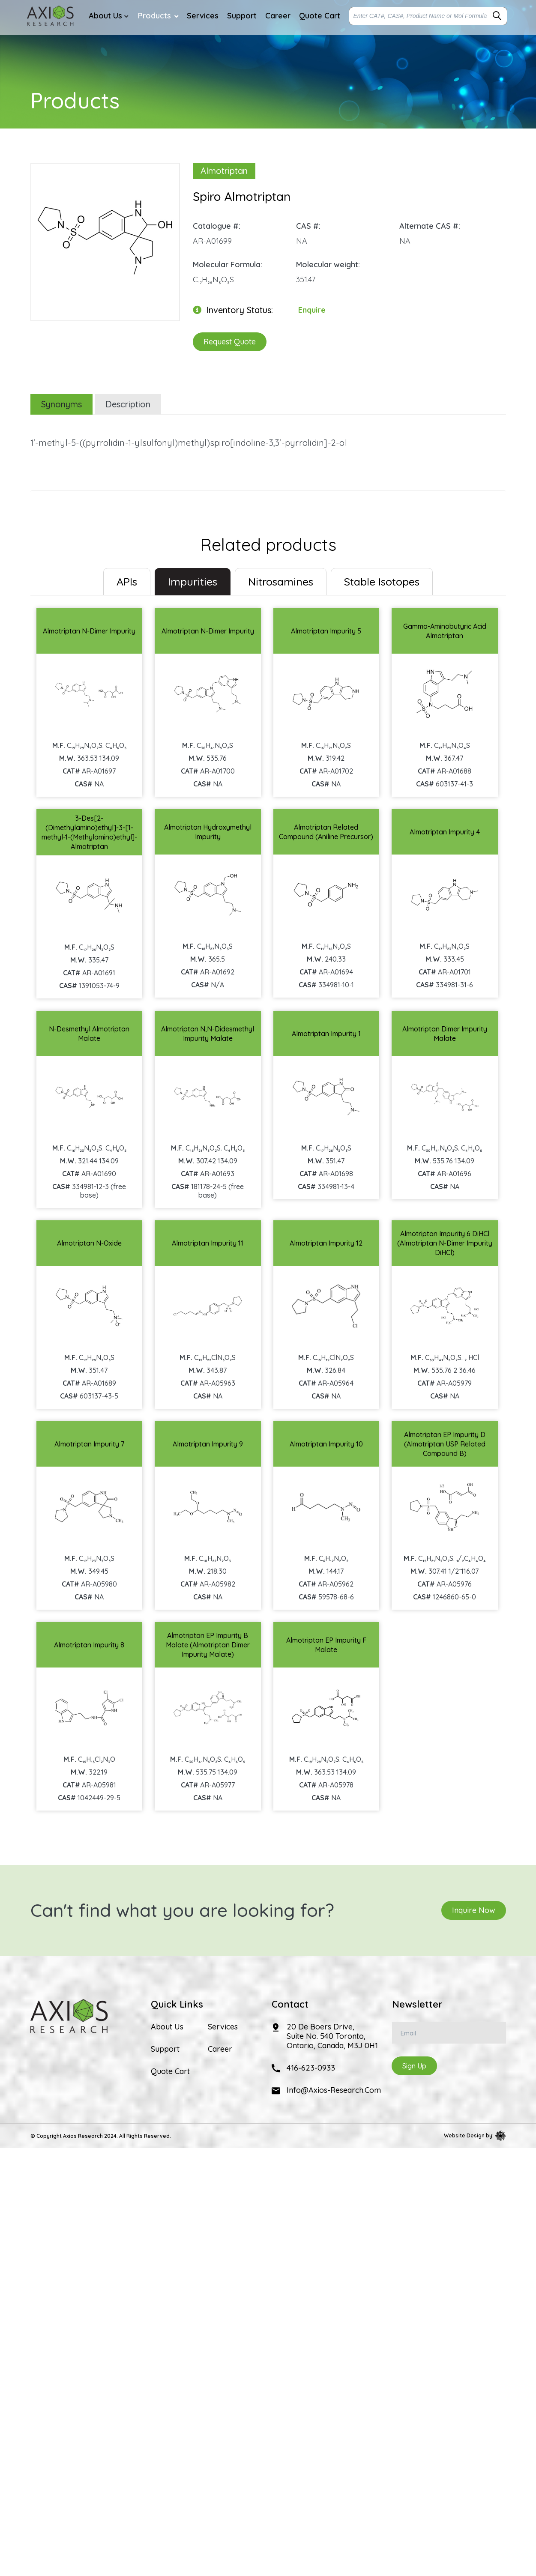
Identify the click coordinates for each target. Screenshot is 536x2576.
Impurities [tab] (192, 581)
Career (220, 2049)
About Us (167, 2027)
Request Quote (230, 342)
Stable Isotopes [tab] (381, 581)
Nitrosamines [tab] (280, 581)
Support (165, 2049)
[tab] (126, 581)
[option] (105, 238)
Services (223, 2027)
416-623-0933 (311, 2068)
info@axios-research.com (334, 2090)
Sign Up (414, 2066)
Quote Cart (170, 2071)
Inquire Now (473, 1910)
